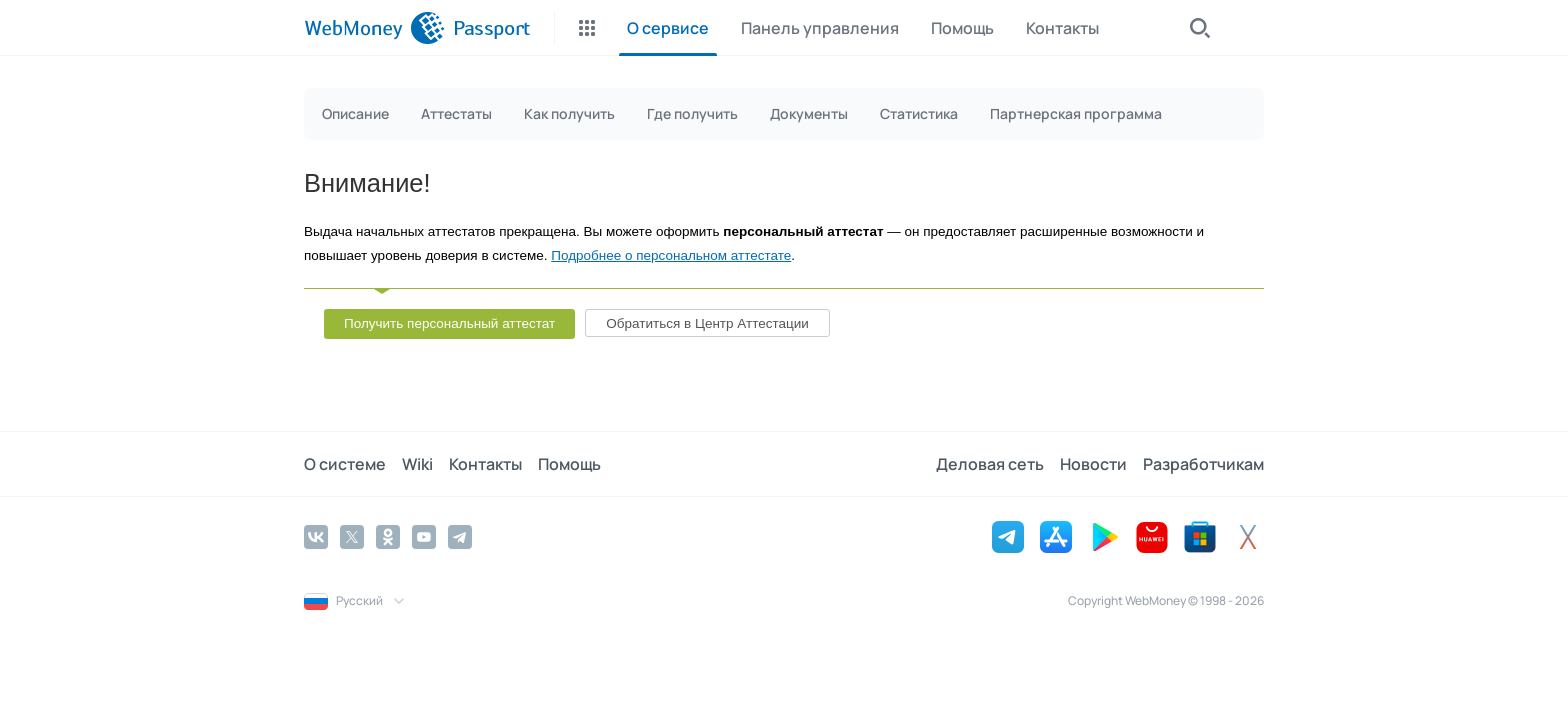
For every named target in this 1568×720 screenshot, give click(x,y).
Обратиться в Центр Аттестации (707, 323)
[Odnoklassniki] (388, 537)
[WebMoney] (374, 28)
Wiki (417, 464)
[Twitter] (352, 537)
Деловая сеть (990, 464)
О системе (345, 464)
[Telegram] (460, 537)
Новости (1093, 464)
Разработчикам (1203, 464)
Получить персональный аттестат (449, 323)
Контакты (485, 464)
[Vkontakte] (316, 537)
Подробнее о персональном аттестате (671, 255)
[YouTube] (424, 537)
